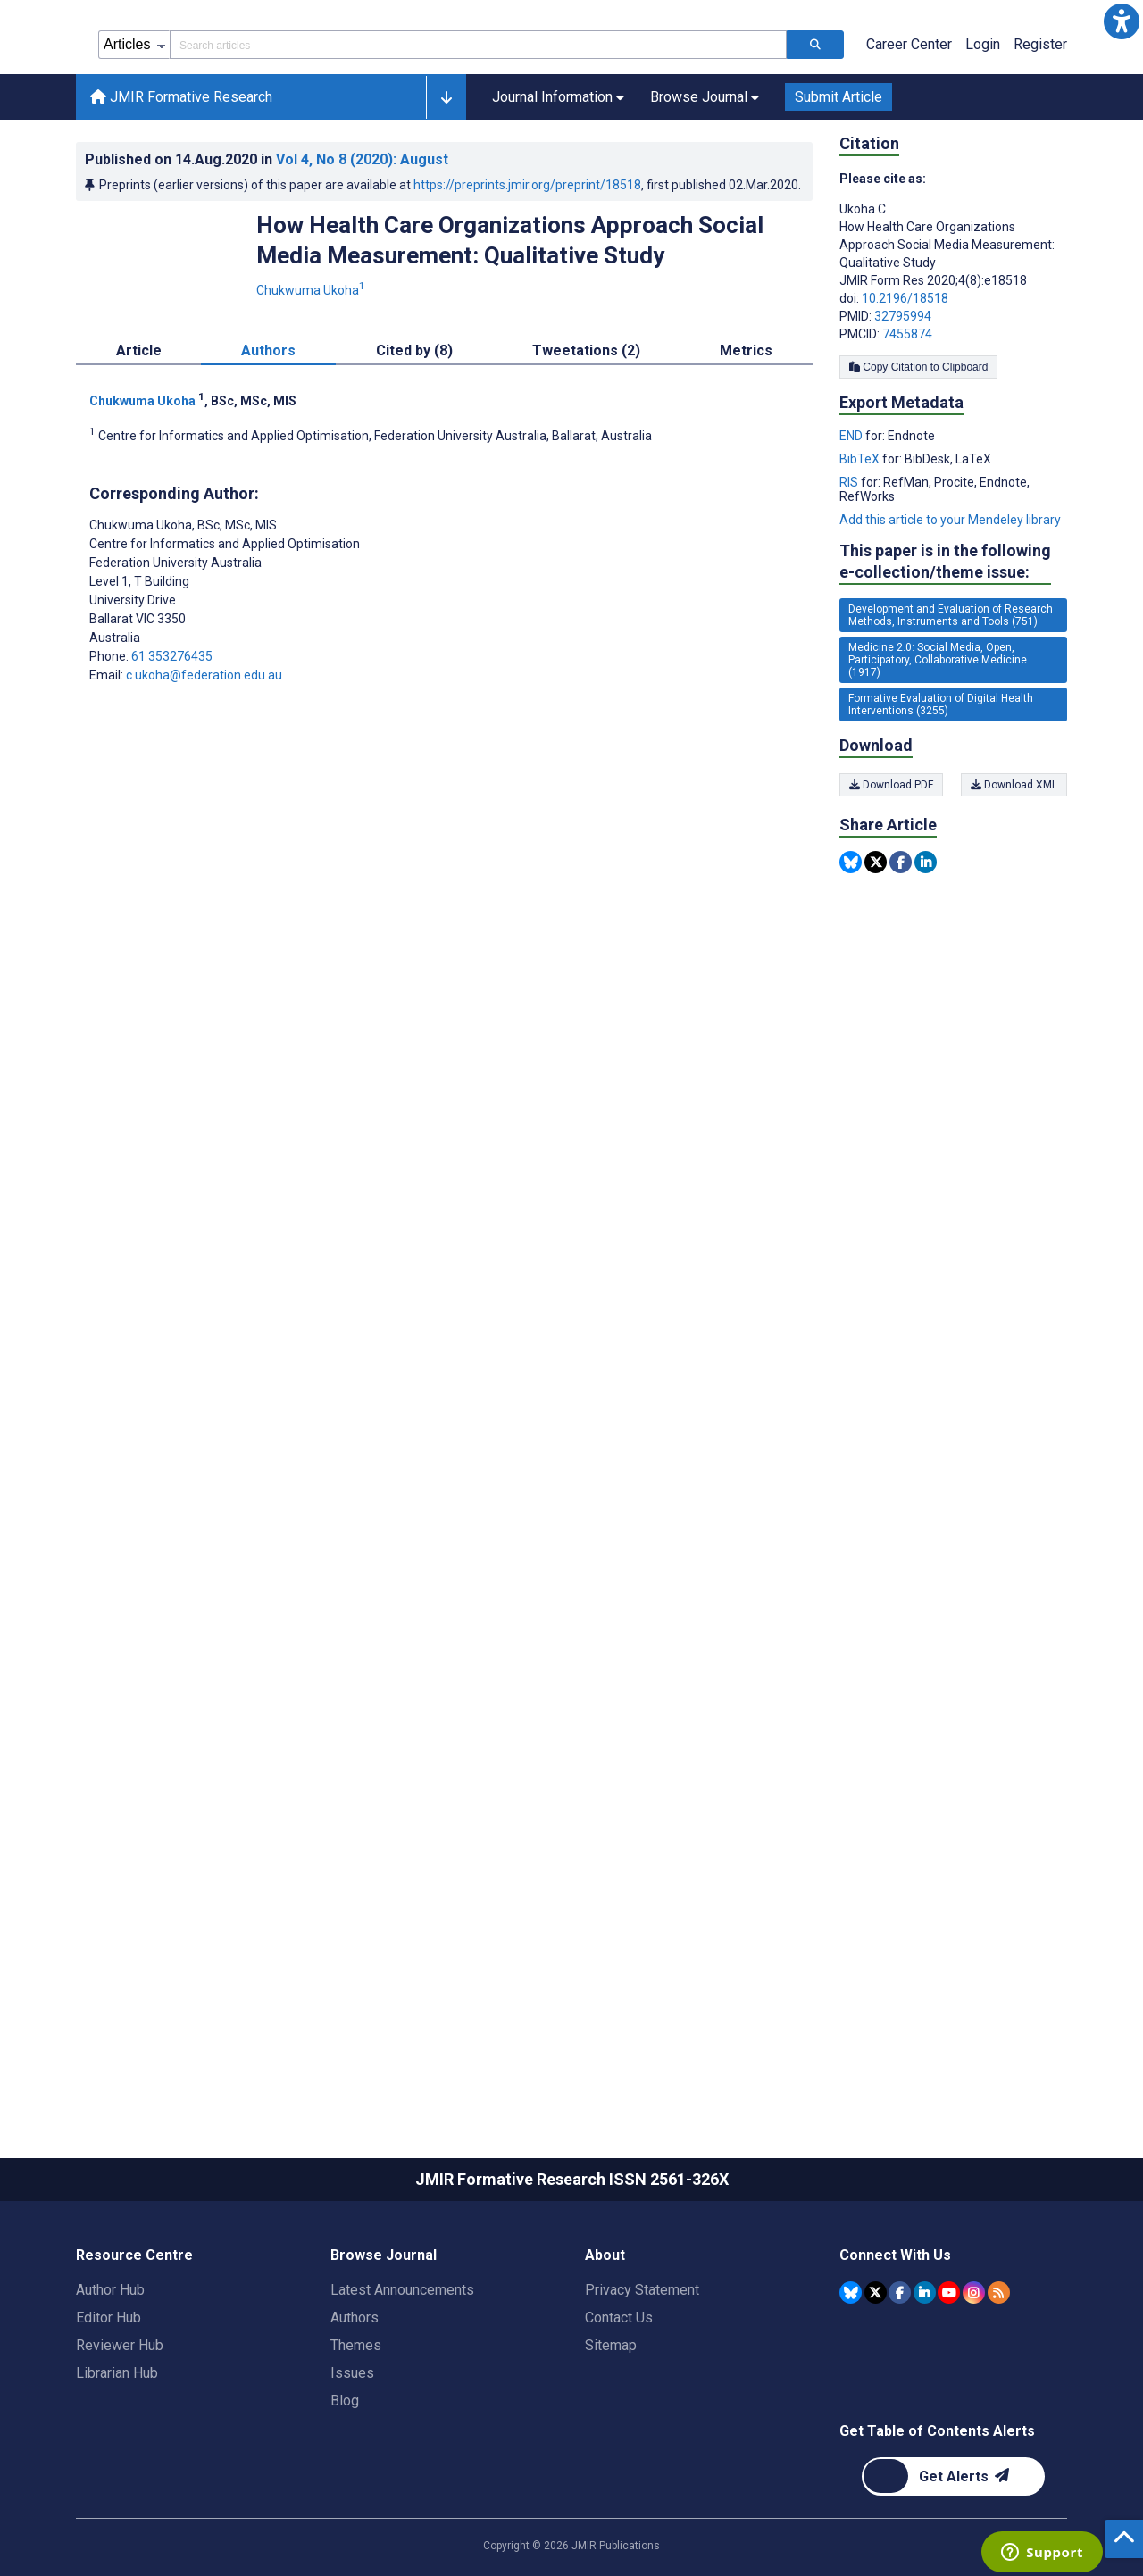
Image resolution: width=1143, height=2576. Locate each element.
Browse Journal (383, 2335)
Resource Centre (134, 2335)
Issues (352, 2453)
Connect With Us (895, 2335)
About (605, 2335)
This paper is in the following (945, 642)
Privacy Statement (642, 2370)
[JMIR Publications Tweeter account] (875, 2373)
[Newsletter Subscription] (953, 2557)
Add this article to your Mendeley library (950, 600)
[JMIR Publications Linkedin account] (925, 2373)
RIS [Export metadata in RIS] (850, 562)
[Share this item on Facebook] (900, 942)
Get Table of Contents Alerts (937, 2511)
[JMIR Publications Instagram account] (974, 2373)
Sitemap (611, 2425)
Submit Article (838, 177)
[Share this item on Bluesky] (850, 942)
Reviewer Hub (119, 2425)
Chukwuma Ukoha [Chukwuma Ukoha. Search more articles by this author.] (312, 370)
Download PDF (891, 865)
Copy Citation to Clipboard (918, 447)
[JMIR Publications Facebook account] (900, 2373)
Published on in (266, 239)
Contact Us (619, 2397)
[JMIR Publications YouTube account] (949, 2373)
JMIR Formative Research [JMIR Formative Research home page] (181, 177)
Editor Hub (108, 2397)
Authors (354, 2397)
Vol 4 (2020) (362, 239)
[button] (1121, 21)
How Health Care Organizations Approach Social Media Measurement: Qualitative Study (509, 320)
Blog (344, 2480)
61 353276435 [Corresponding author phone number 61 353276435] (172, 736)
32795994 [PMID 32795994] (902, 396)
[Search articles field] (478, 125)
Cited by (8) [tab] (414, 430)
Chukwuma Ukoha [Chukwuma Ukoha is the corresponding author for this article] (183, 605)
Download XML (1014, 865)
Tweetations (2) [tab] (586, 430)
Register (1040, 124)
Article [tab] (139, 430)
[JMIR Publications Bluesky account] (850, 2373)
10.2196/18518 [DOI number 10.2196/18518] (905, 378)
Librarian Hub (117, 2453)
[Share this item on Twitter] (875, 942)
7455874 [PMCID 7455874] (907, 414)
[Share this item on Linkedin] (925, 942)
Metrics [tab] (746, 430)
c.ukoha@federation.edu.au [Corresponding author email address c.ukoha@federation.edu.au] (204, 755)
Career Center (909, 124)
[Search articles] (815, 125)
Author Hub (110, 2370)
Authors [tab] (268, 430)
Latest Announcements (402, 2370)
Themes (355, 2425)
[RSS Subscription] (999, 2373)
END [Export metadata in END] (852, 516)
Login (982, 124)
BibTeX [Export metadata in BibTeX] (860, 539)
